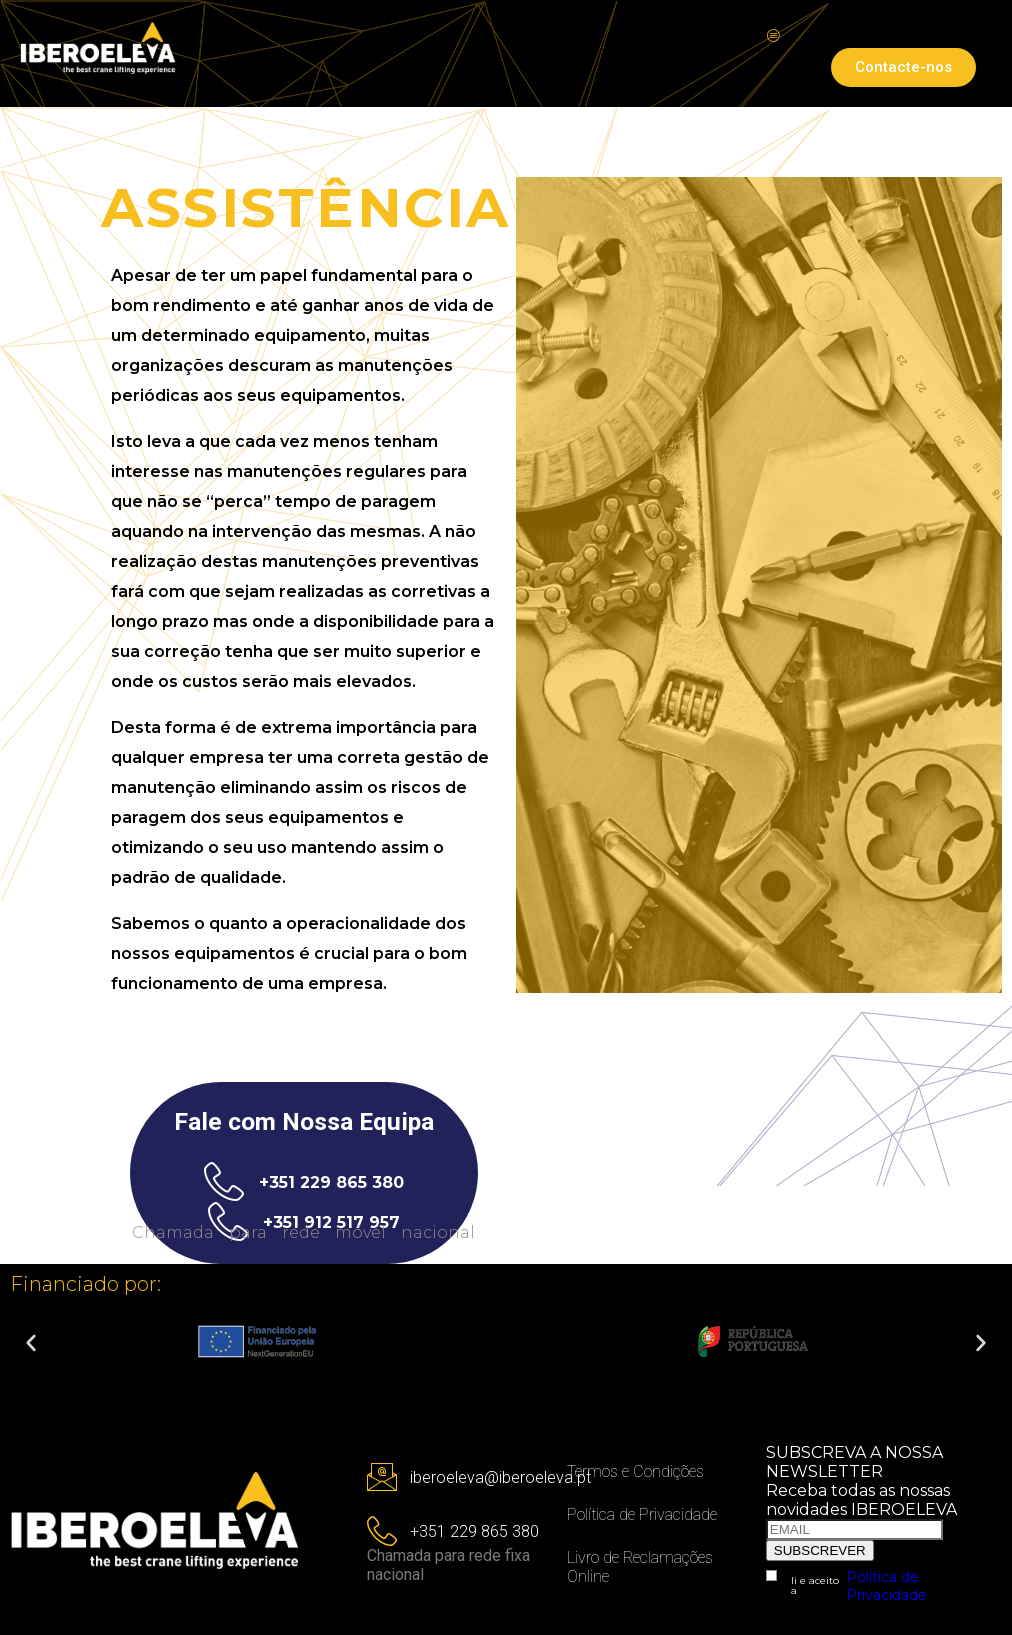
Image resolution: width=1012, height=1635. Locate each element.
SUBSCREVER (820, 1550)
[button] (31, 1343)
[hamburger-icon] (773, 36)
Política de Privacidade (886, 1586)
